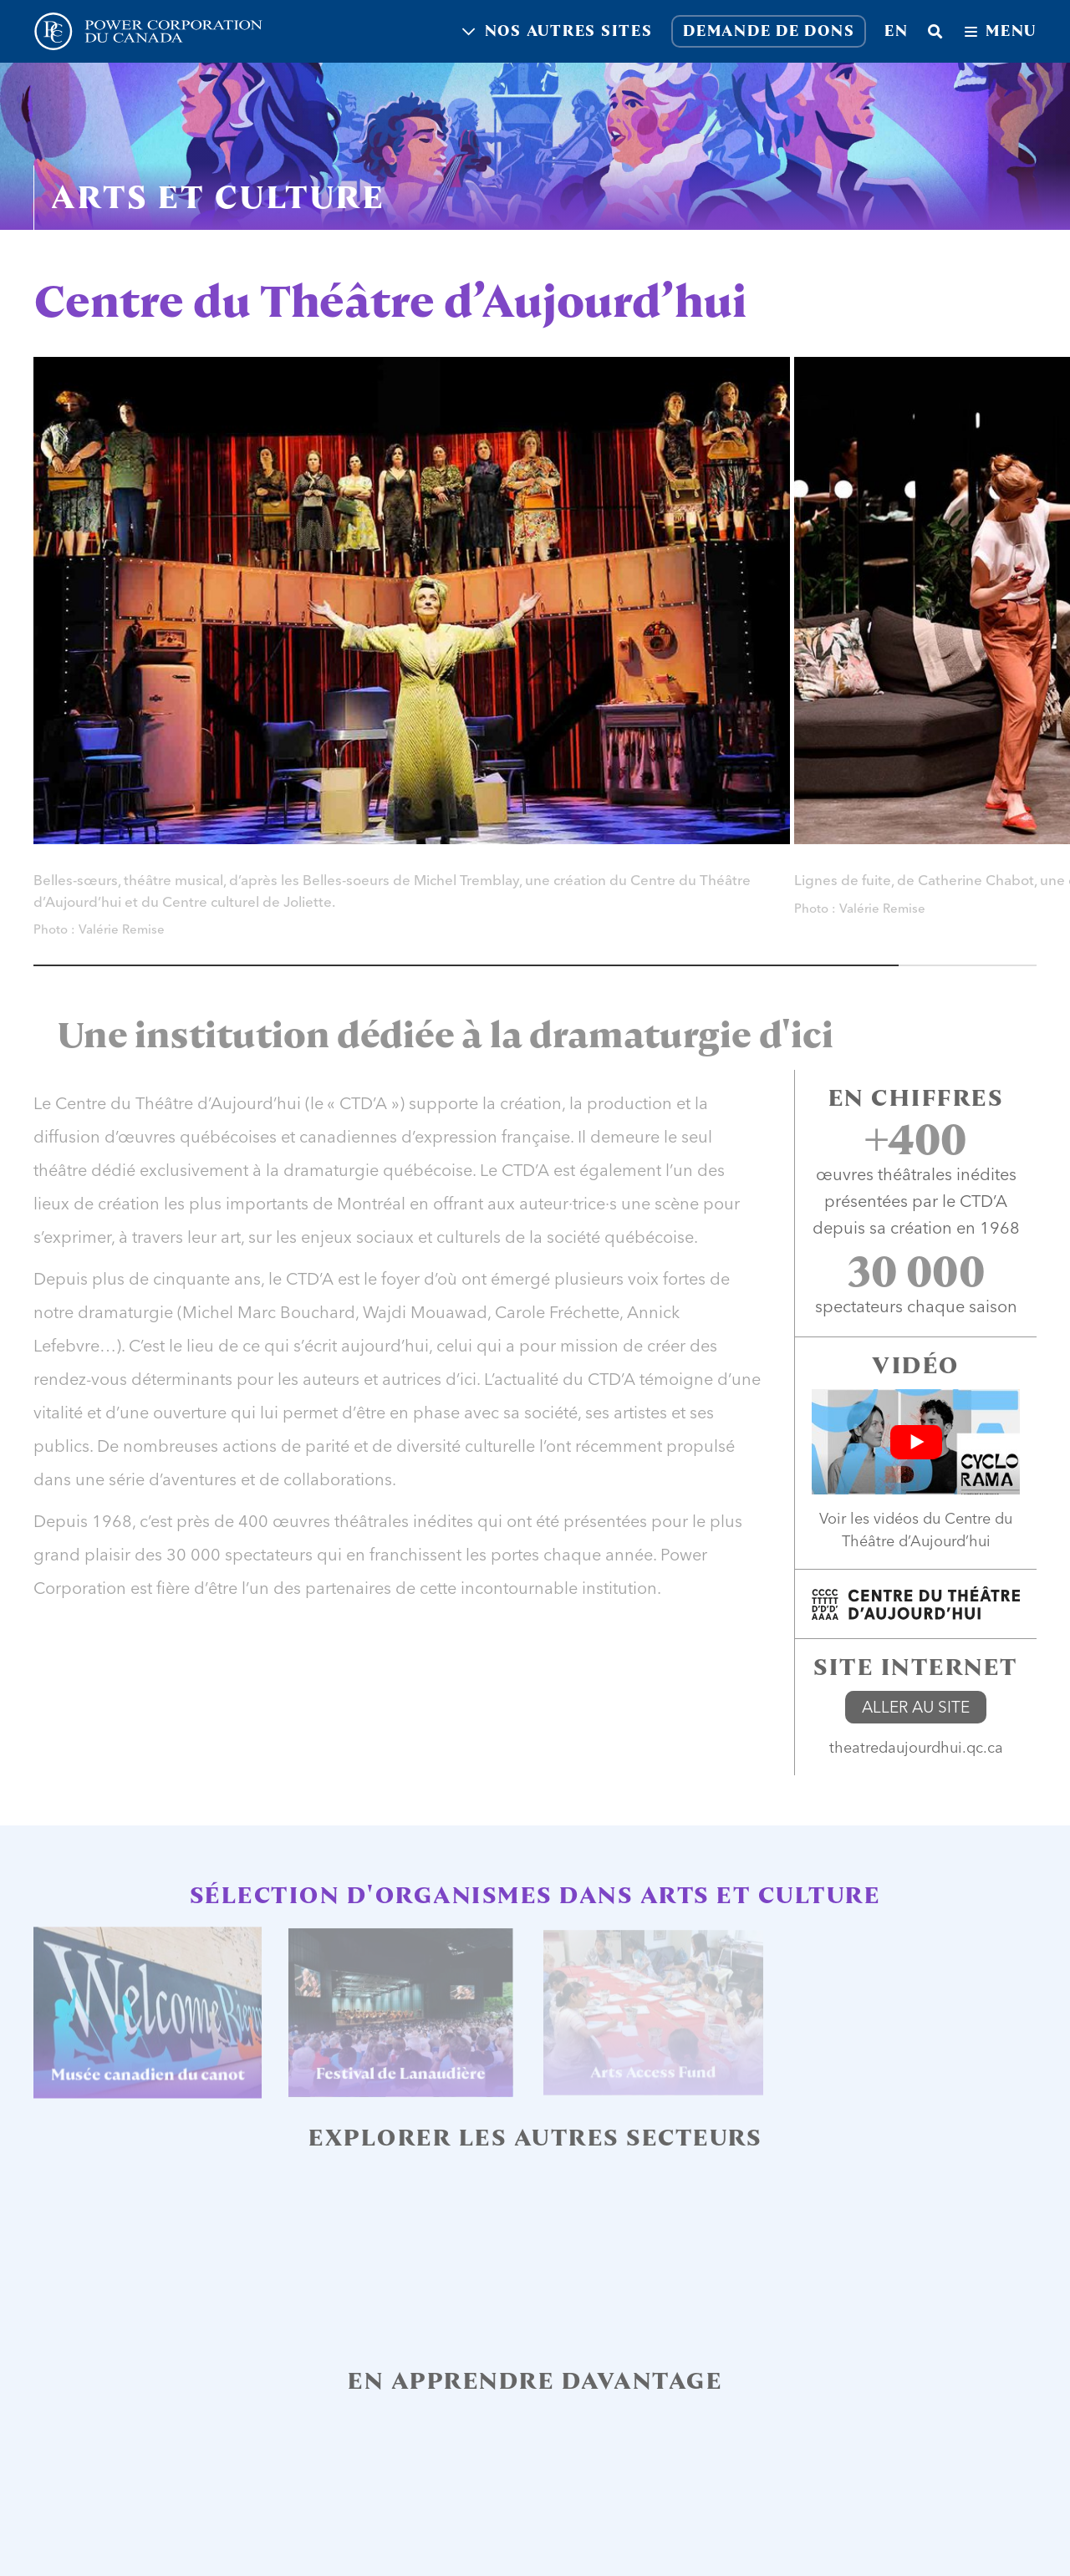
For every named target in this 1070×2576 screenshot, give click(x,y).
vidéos (896, 1518)
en (896, 31)
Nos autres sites (557, 31)
